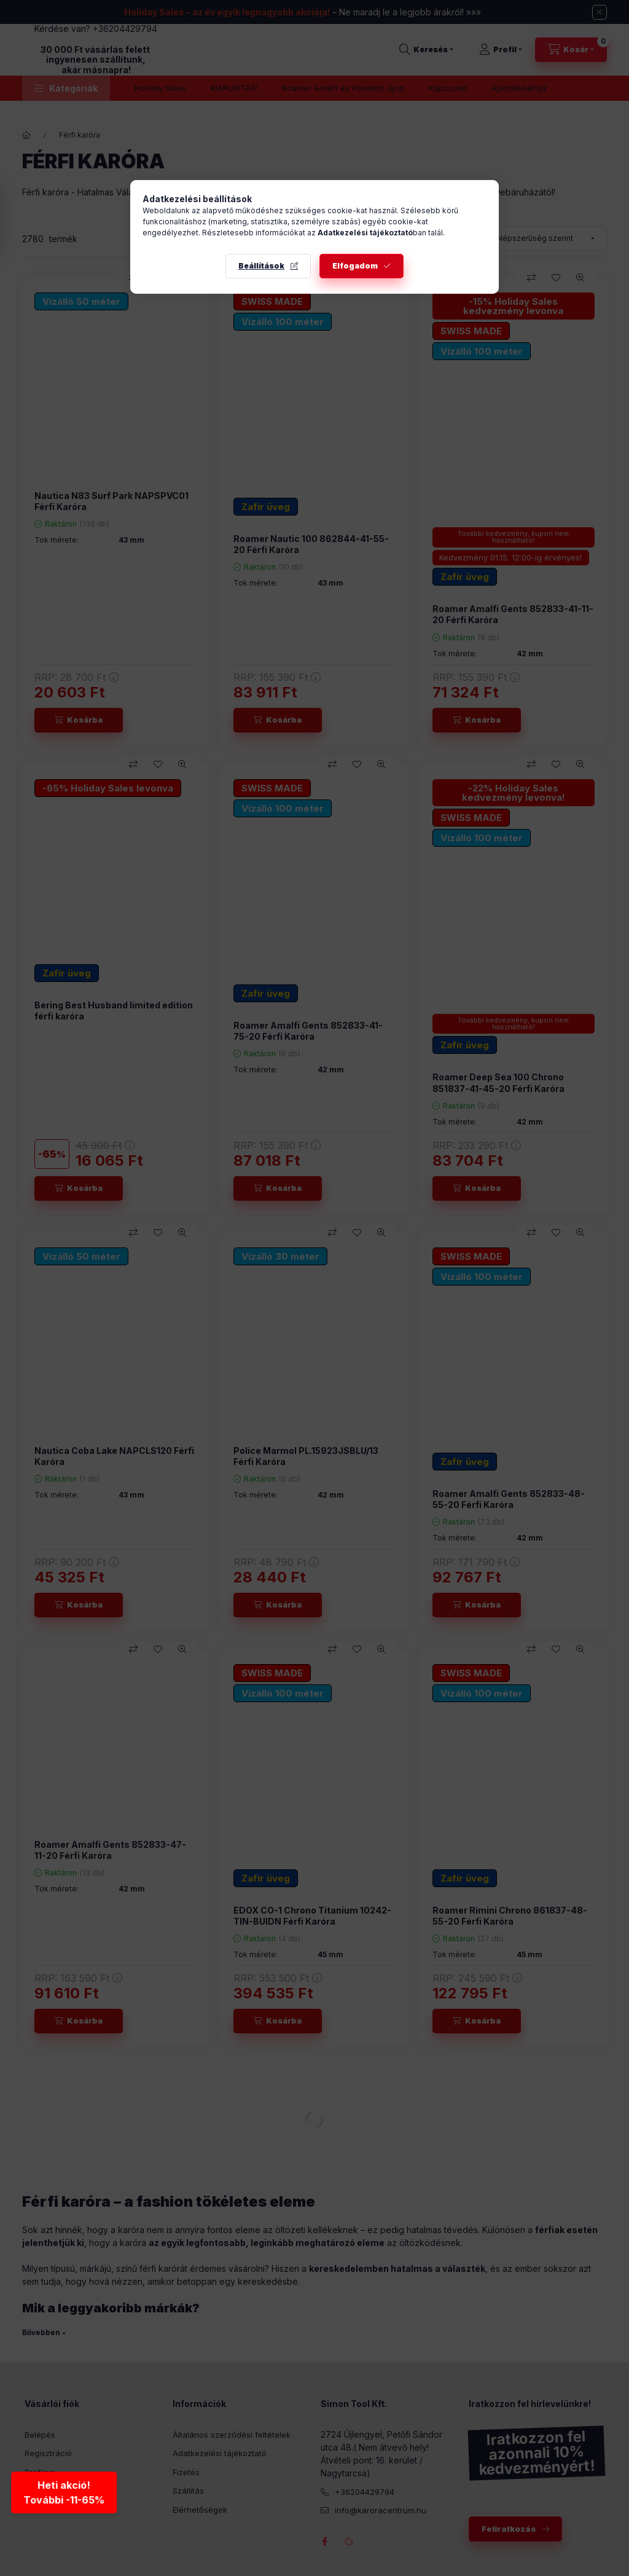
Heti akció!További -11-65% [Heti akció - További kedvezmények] (65, 2493)
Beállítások (261, 265)
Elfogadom (355, 265)
